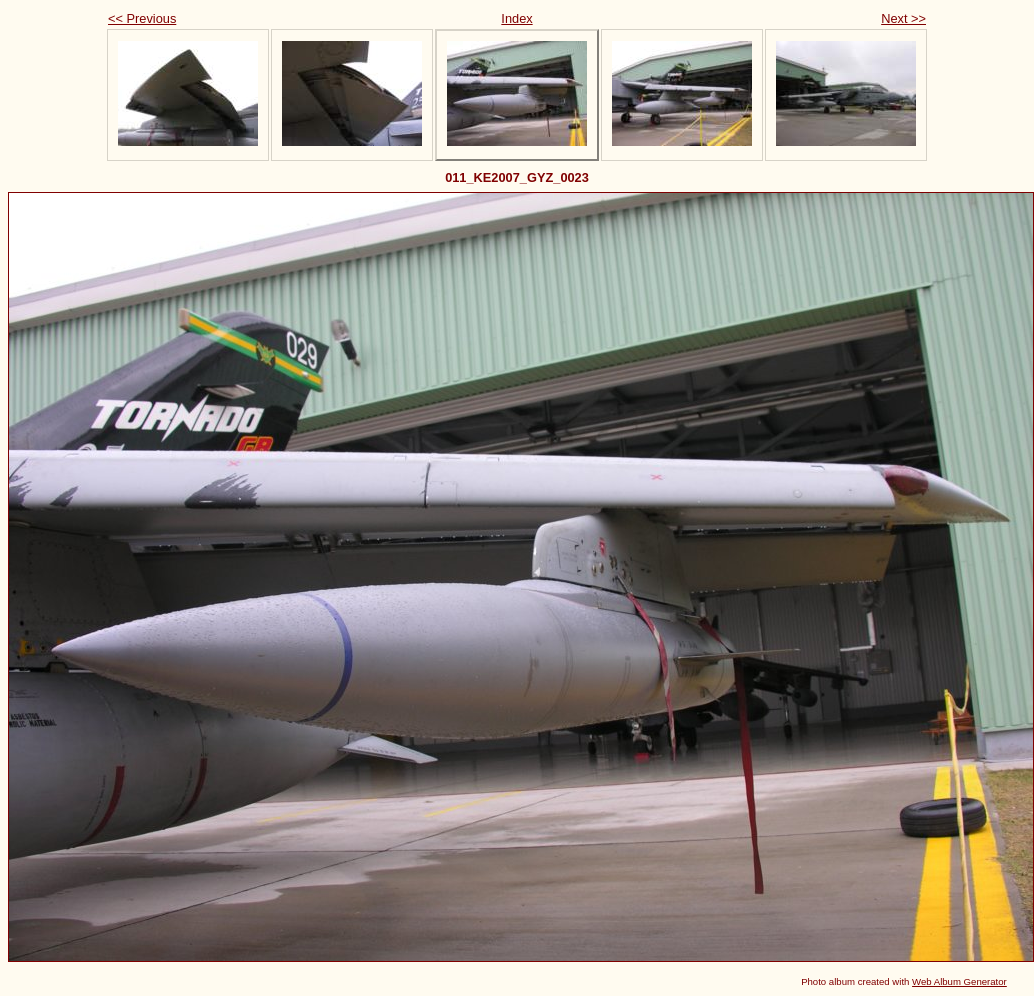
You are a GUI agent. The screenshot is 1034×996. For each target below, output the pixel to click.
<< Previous (142, 18)
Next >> (903, 18)
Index (516, 18)
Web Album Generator (959, 981)
